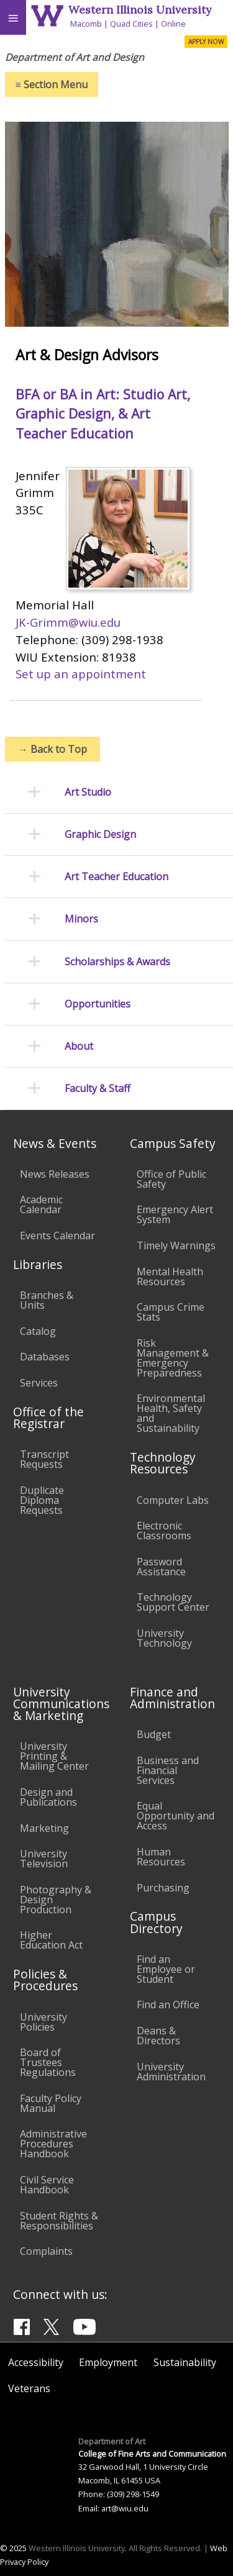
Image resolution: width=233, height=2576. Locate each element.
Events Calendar (57, 1235)
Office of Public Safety (171, 1179)
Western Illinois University (139, 9)
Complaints (46, 2251)
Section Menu (52, 84)
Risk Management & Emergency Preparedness (173, 1358)
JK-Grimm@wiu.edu (68, 622)
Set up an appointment (81, 673)
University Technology (164, 1638)
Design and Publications (48, 1797)
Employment (108, 2362)
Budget (154, 1734)
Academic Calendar (41, 1204)
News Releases (54, 1174)
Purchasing (163, 1888)
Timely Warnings (176, 1245)
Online (173, 23)
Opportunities (97, 1004)
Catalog (38, 1331)
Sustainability (184, 2362)
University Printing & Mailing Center (54, 1756)
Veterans (29, 2388)
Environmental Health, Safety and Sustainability (171, 1413)
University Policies (43, 2022)
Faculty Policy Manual (50, 2103)
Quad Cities (131, 23)
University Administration (171, 2071)
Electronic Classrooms (164, 1530)
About (79, 1046)
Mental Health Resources (170, 1276)
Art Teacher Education (116, 877)
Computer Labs (173, 1500)
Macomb (86, 23)
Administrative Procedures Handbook (53, 2143)
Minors (81, 919)
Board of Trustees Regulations (48, 2062)
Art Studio (88, 792)
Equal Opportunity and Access (175, 1815)
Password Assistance (161, 1566)
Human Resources (161, 1856)
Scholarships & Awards (117, 962)
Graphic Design (100, 834)
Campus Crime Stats (170, 1312)
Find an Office (168, 2004)
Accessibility (35, 2362)
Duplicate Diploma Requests (42, 1500)
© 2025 (13, 2548)
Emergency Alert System (175, 1214)
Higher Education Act (51, 1940)
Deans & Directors (158, 2035)
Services (39, 1383)
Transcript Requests (44, 1459)
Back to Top (52, 749)
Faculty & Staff (97, 1089)
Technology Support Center (173, 1602)
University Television (44, 1858)
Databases (45, 1356)
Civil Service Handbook (47, 2184)
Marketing (44, 1828)
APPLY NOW (206, 41)
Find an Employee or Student (166, 1969)
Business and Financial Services (168, 1770)
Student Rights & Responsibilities (59, 2220)
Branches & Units (46, 1300)
